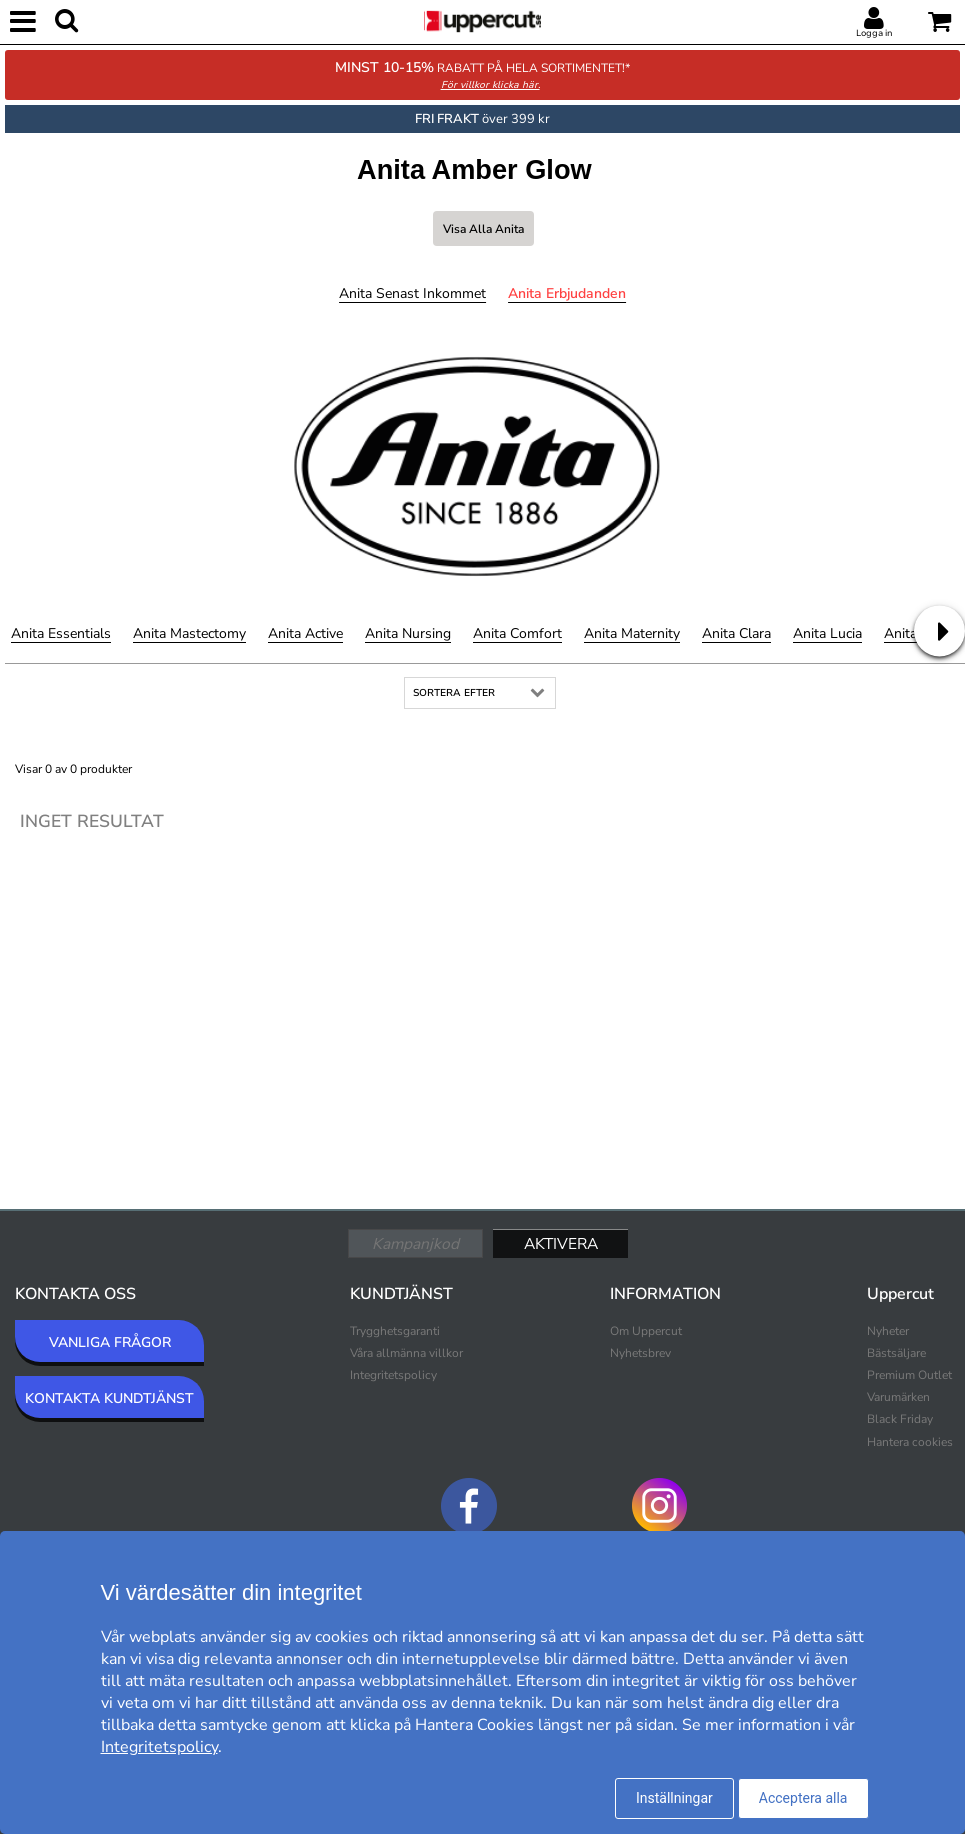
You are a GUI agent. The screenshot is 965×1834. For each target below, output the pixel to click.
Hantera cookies (910, 1442)
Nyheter (888, 1331)
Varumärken (898, 1397)
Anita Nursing (408, 633)
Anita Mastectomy (189, 633)
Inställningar (674, 1798)
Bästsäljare (896, 1353)
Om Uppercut (646, 1331)
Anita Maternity (632, 633)
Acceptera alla (803, 1798)
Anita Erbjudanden (567, 293)
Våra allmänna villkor (406, 1353)
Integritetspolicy (393, 1375)
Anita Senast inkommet (412, 293)
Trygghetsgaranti (395, 1331)
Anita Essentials (61, 633)
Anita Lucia (827, 633)
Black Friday (900, 1419)
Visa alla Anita (483, 229)
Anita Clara (736, 633)
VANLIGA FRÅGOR (110, 1342)
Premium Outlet (909, 1375)
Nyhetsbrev (640, 1353)
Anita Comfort (517, 633)
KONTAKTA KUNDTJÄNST (109, 1398)
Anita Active (305, 633)
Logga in (874, 33)
